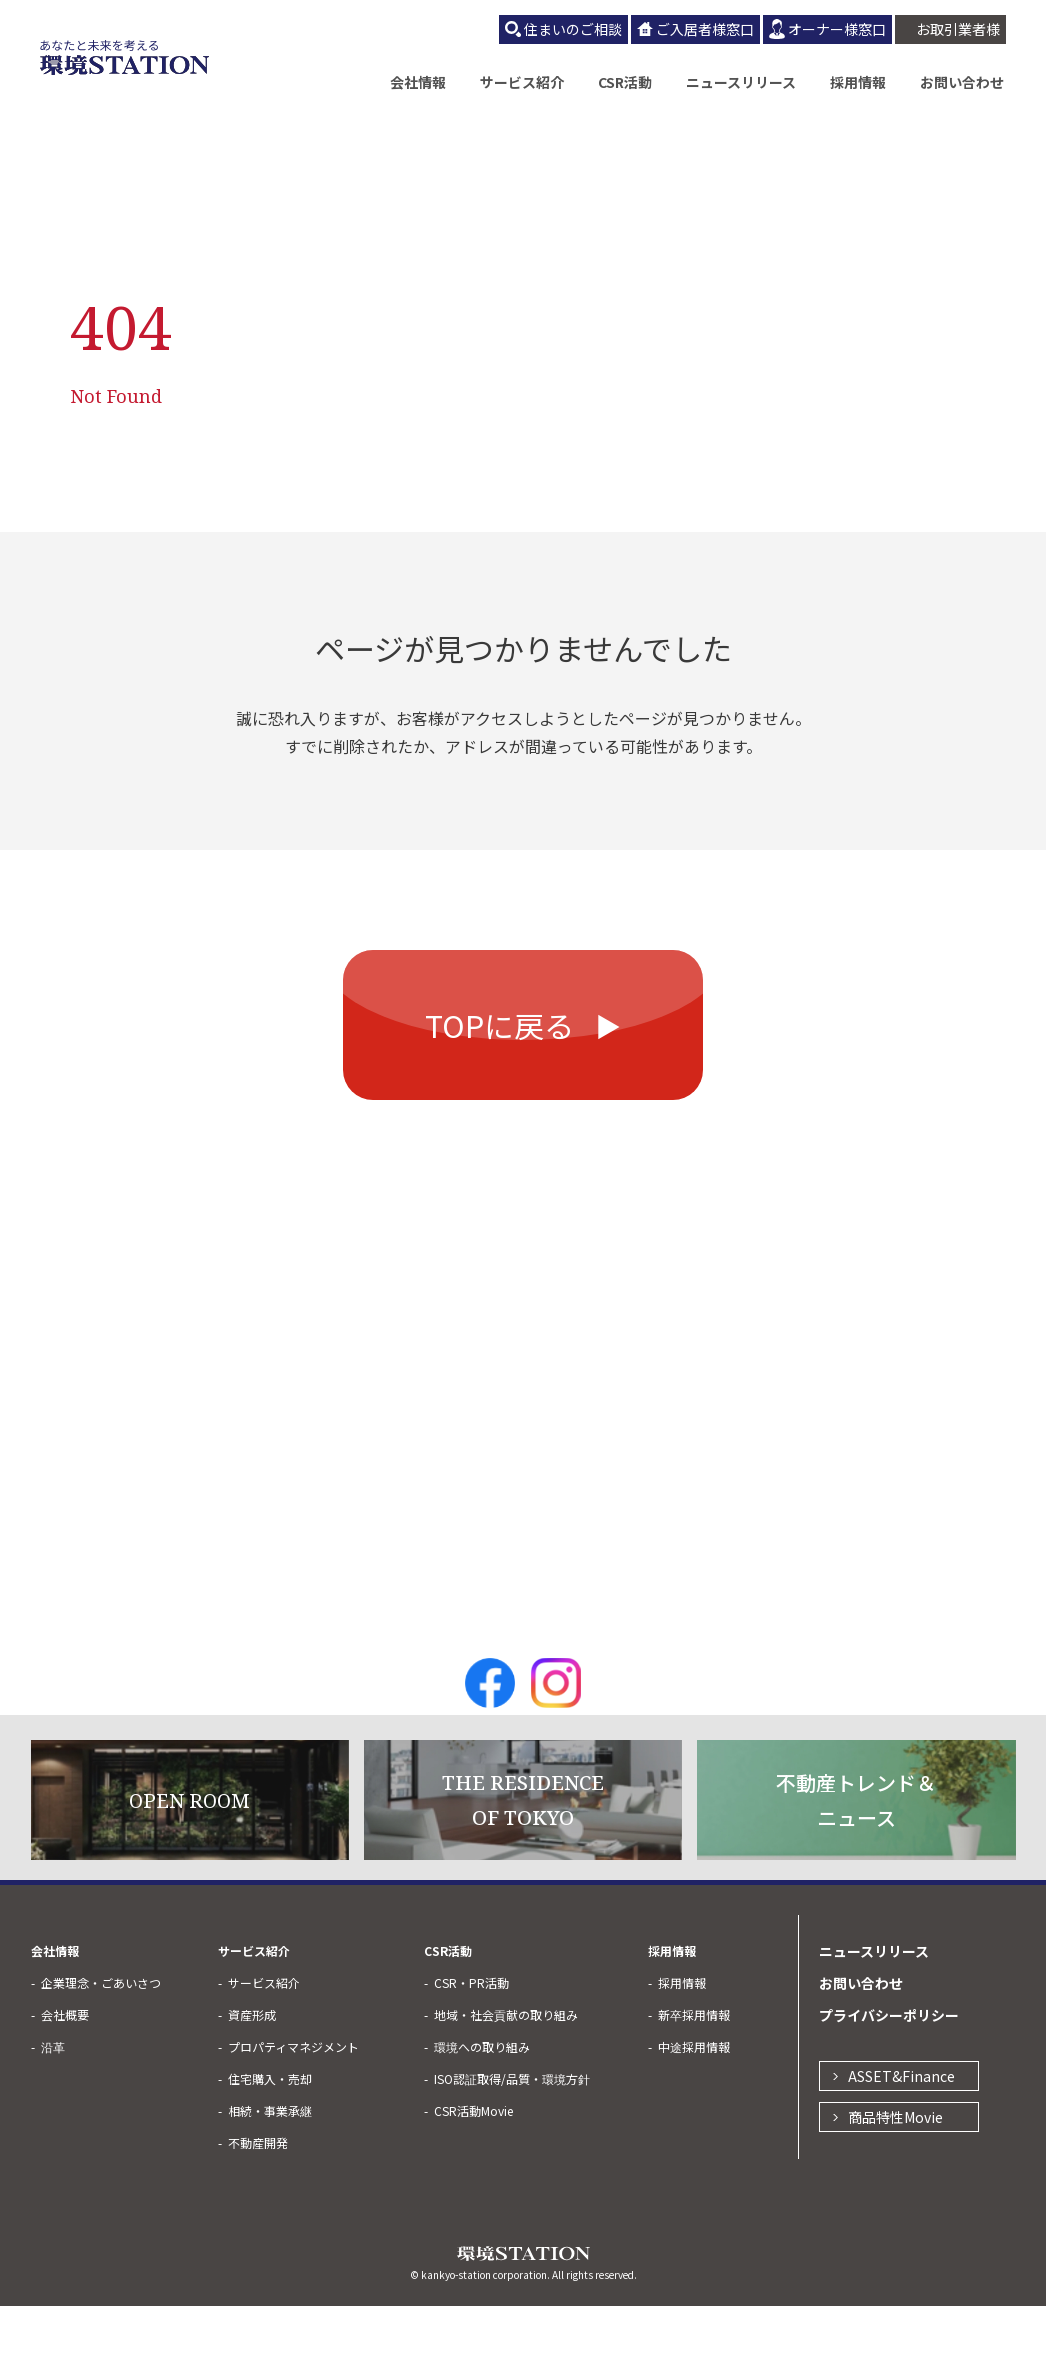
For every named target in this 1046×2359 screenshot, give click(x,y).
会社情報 (418, 82)
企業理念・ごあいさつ (101, 2035)
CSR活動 (625, 82)
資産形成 (252, 2067)
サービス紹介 (522, 82)
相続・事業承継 (270, 2163)
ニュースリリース (741, 82)
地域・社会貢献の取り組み (506, 2067)
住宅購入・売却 (270, 2131)
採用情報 (858, 82)
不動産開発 (258, 2195)
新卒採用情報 (694, 2067)
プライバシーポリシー (889, 2068)
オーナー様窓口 (837, 29)
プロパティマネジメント (293, 2099)
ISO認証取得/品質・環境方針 (512, 2131)
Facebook (490, 1736)
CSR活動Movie (473, 2163)
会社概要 (65, 2067)
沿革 (53, 2099)
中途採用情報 (694, 2099)
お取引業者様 (958, 29)
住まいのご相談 (573, 29)
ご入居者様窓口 (705, 29)
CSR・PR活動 (471, 2035)
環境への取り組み (482, 2099)
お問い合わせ (962, 82)
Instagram (556, 1736)
